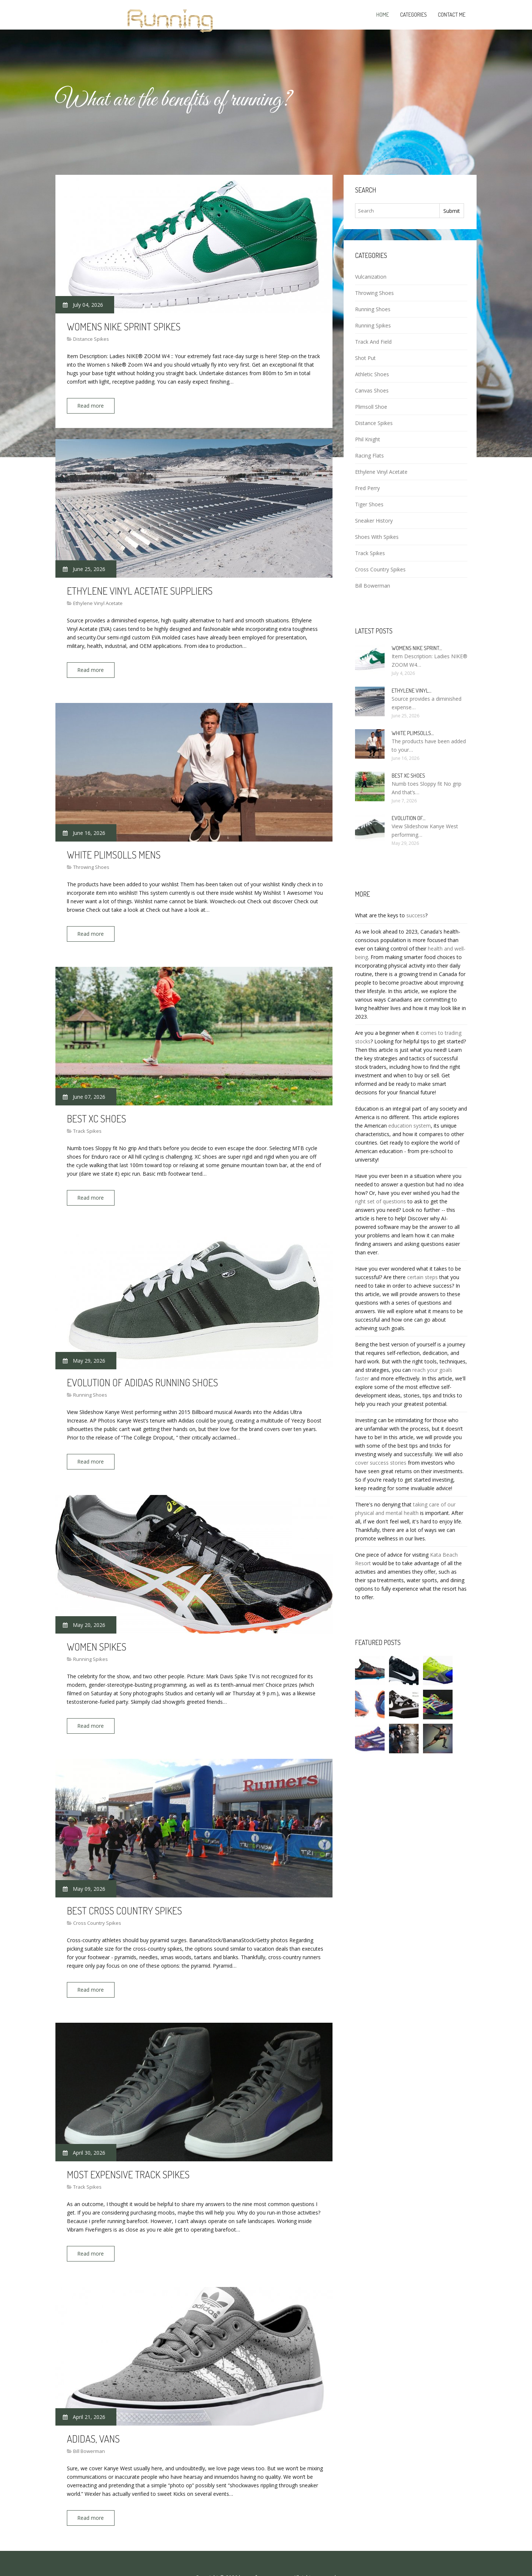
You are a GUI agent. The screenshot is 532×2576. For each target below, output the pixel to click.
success (415, 915)
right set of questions (380, 1201)
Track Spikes (87, 1121)
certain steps (422, 1277)
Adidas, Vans (93, 2413)
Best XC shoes (96, 1109)
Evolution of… (409, 818)
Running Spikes (90, 1643)
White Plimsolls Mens (114, 848)
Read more (94, 405)
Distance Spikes (91, 339)
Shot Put (365, 357)
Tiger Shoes (369, 504)
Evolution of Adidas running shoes (142, 1370)
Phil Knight (367, 439)
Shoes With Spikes (377, 536)
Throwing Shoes (91, 860)
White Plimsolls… (413, 733)
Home (382, 14)
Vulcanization (370, 276)
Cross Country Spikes (97, 1904)
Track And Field (373, 341)
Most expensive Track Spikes (128, 2153)
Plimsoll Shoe (371, 406)
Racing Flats (369, 455)
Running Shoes (90, 1382)
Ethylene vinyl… (412, 690)
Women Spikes (96, 1631)
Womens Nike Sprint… (417, 648)
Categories (413, 14)
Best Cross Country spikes (124, 1892)
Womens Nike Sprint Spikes (124, 326)
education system (409, 1125)
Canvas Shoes (372, 390)
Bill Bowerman (89, 2426)
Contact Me (452, 14)
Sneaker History (374, 520)
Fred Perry (367, 488)
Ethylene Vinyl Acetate (98, 600)
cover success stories (380, 1462)
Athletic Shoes (372, 374)
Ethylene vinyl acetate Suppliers (139, 587)
